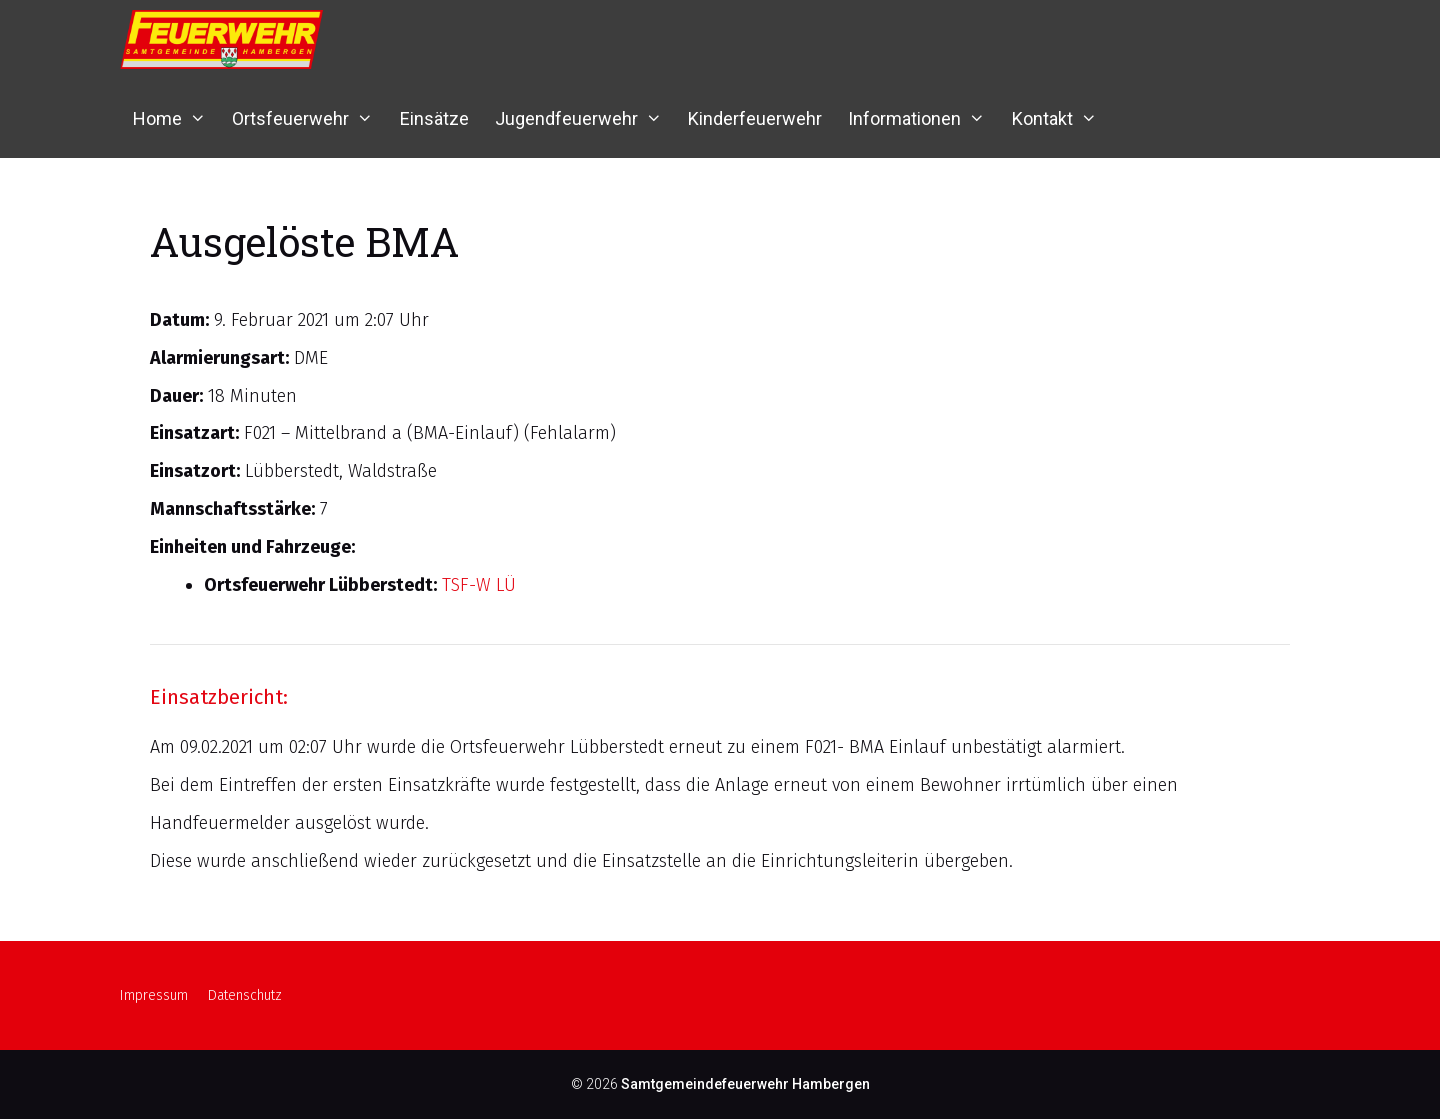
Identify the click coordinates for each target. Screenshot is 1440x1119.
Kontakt (1061, 118)
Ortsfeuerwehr (309, 118)
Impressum (154, 995)
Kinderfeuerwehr (755, 118)
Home (176, 118)
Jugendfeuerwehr (585, 118)
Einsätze (434, 118)
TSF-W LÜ (479, 585)
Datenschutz (245, 995)
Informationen (923, 118)
